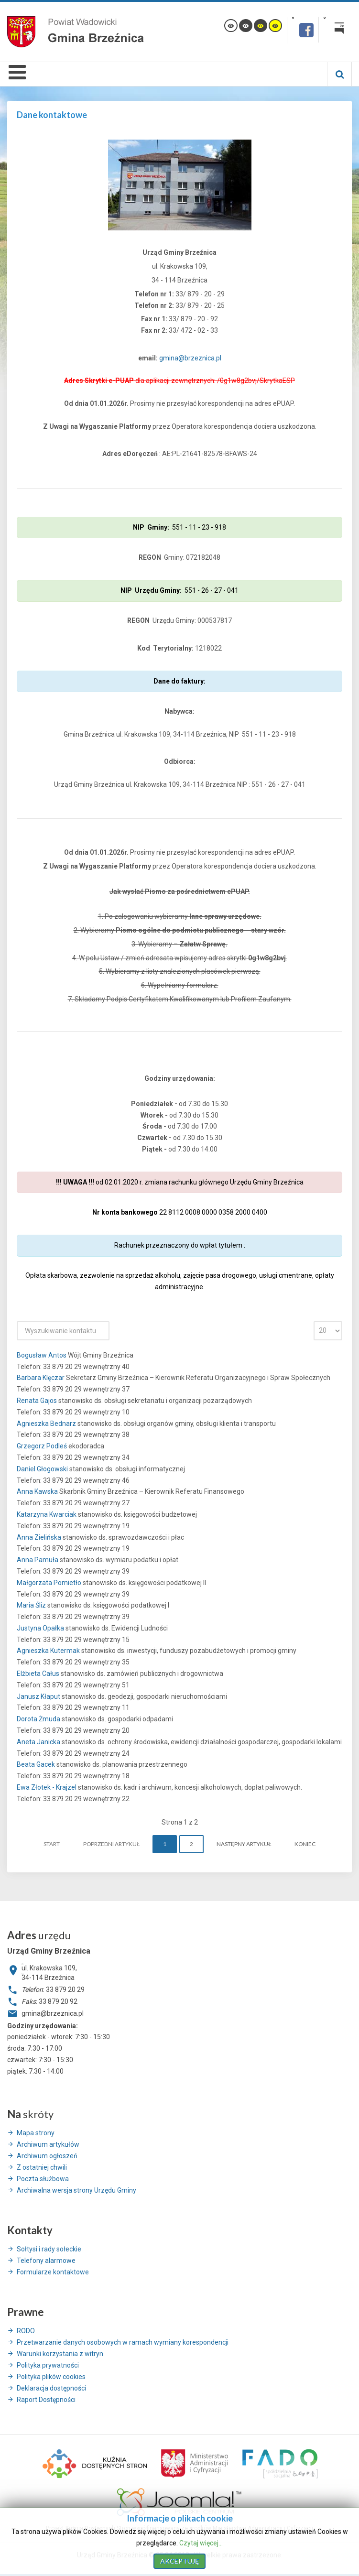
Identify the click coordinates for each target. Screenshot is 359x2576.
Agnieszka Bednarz (47, 1423)
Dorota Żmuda (39, 1719)
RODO (26, 2331)
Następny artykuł (244, 1844)
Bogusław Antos (42, 1355)
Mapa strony (35, 2133)
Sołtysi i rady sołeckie (49, 2249)
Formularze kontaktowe (53, 2272)
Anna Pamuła (38, 1560)
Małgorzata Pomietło (50, 1583)
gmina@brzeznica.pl (190, 358)
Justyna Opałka (41, 1628)
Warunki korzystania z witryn (60, 2354)
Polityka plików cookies (51, 2376)
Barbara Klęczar (41, 1377)
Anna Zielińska (40, 1537)
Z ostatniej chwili (42, 2167)
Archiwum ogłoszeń (47, 2156)
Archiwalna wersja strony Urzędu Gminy (76, 2190)
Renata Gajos (37, 1400)
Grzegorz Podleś (42, 1446)
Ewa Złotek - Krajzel (47, 1787)
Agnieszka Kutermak (49, 1650)
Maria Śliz (32, 1605)
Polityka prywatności (48, 2365)
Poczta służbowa (43, 2179)
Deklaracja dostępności (51, 2388)
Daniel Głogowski (43, 1469)
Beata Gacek (36, 1764)
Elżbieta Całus (39, 1673)
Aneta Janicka (39, 1742)
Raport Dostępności (46, 2399)
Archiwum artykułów (48, 2144)
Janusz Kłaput (39, 1696)
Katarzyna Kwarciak (47, 1514)
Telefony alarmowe (46, 2260)
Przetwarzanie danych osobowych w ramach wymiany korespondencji (122, 2342)
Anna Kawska (38, 1491)
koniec (304, 1844)
